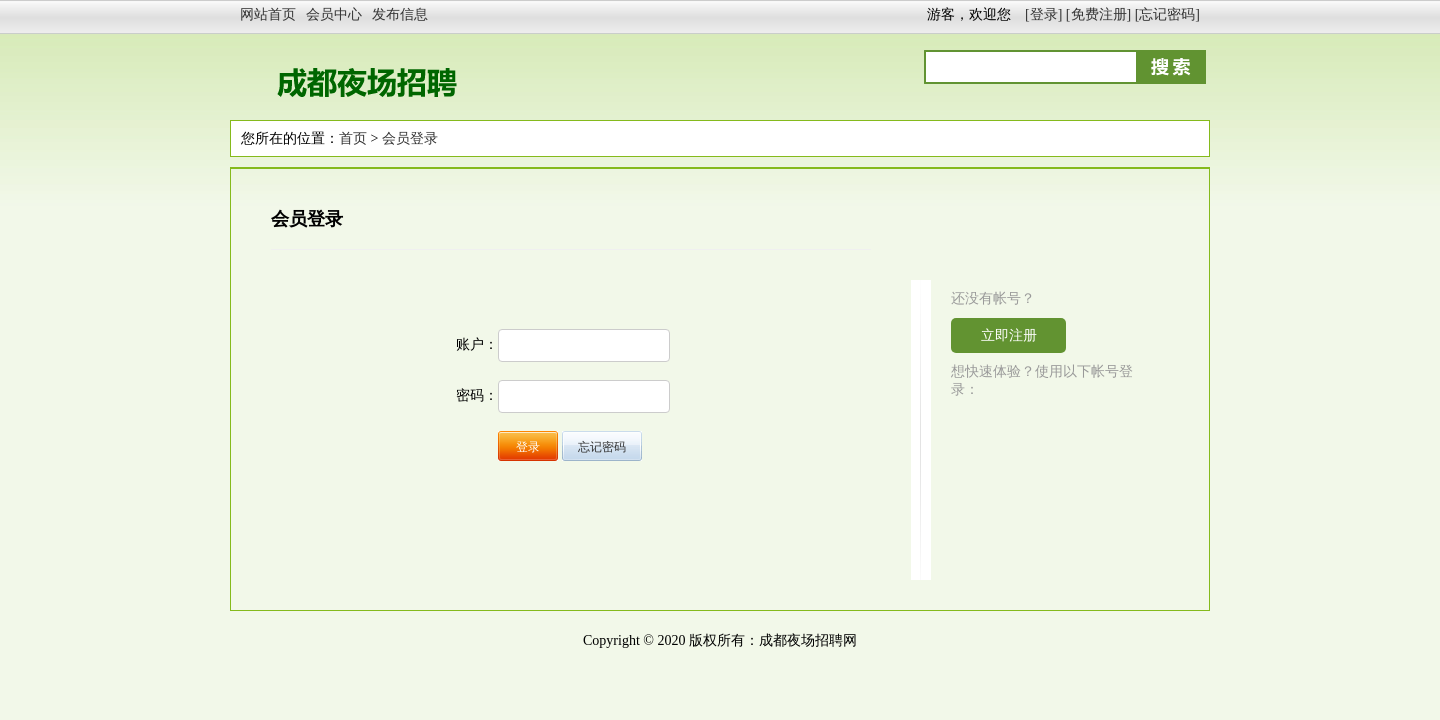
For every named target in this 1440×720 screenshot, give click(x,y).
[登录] (1043, 14)
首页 (353, 138)
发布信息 (400, 14)
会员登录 (410, 138)
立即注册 (1009, 335)
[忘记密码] (1167, 14)
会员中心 (334, 14)
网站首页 (268, 14)
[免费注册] (1098, 14)
